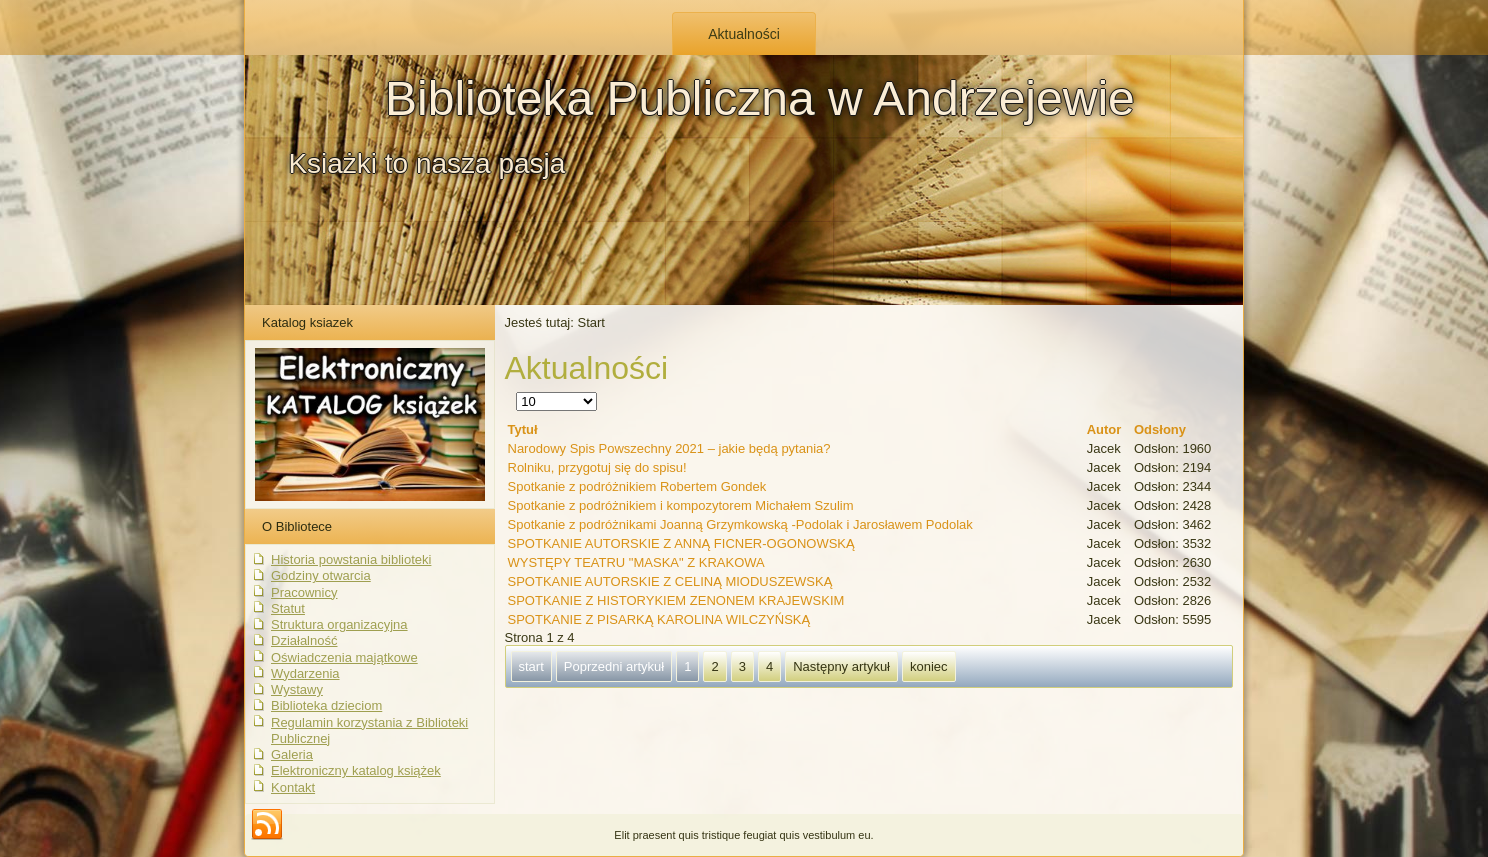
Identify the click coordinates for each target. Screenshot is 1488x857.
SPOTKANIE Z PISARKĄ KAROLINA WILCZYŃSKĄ (659, 619)
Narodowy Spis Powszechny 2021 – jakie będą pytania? (669, 448)
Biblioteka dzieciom (326, 705)
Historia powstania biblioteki (351, 559)
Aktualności (744, 34)
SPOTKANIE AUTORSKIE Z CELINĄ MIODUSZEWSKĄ (670, 581)
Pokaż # (516, 392)
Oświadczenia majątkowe (344, 657)
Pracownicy (304, 592)
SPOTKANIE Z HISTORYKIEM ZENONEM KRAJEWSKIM (676, 600)
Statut (288, 608)
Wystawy (297, 689)
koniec (929, 666)
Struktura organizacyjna (339, 624)
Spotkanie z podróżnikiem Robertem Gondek (637, 486)
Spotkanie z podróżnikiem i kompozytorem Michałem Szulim (681, 505)
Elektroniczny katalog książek (356, 770)
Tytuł (523, 429)
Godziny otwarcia (321, 575)
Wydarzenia (305, 673)
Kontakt (293, 787)
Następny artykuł (841, 666)
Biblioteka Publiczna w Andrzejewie (760, 98)
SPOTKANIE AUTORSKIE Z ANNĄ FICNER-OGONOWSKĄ (681, 543)
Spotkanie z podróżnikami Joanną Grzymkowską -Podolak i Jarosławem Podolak (740, 524)
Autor (1104, 429)
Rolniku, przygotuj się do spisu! (597, 467)
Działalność (304, 640)
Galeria (292, 754)
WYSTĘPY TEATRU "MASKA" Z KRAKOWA (636, 562)
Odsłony (1160, 429)
